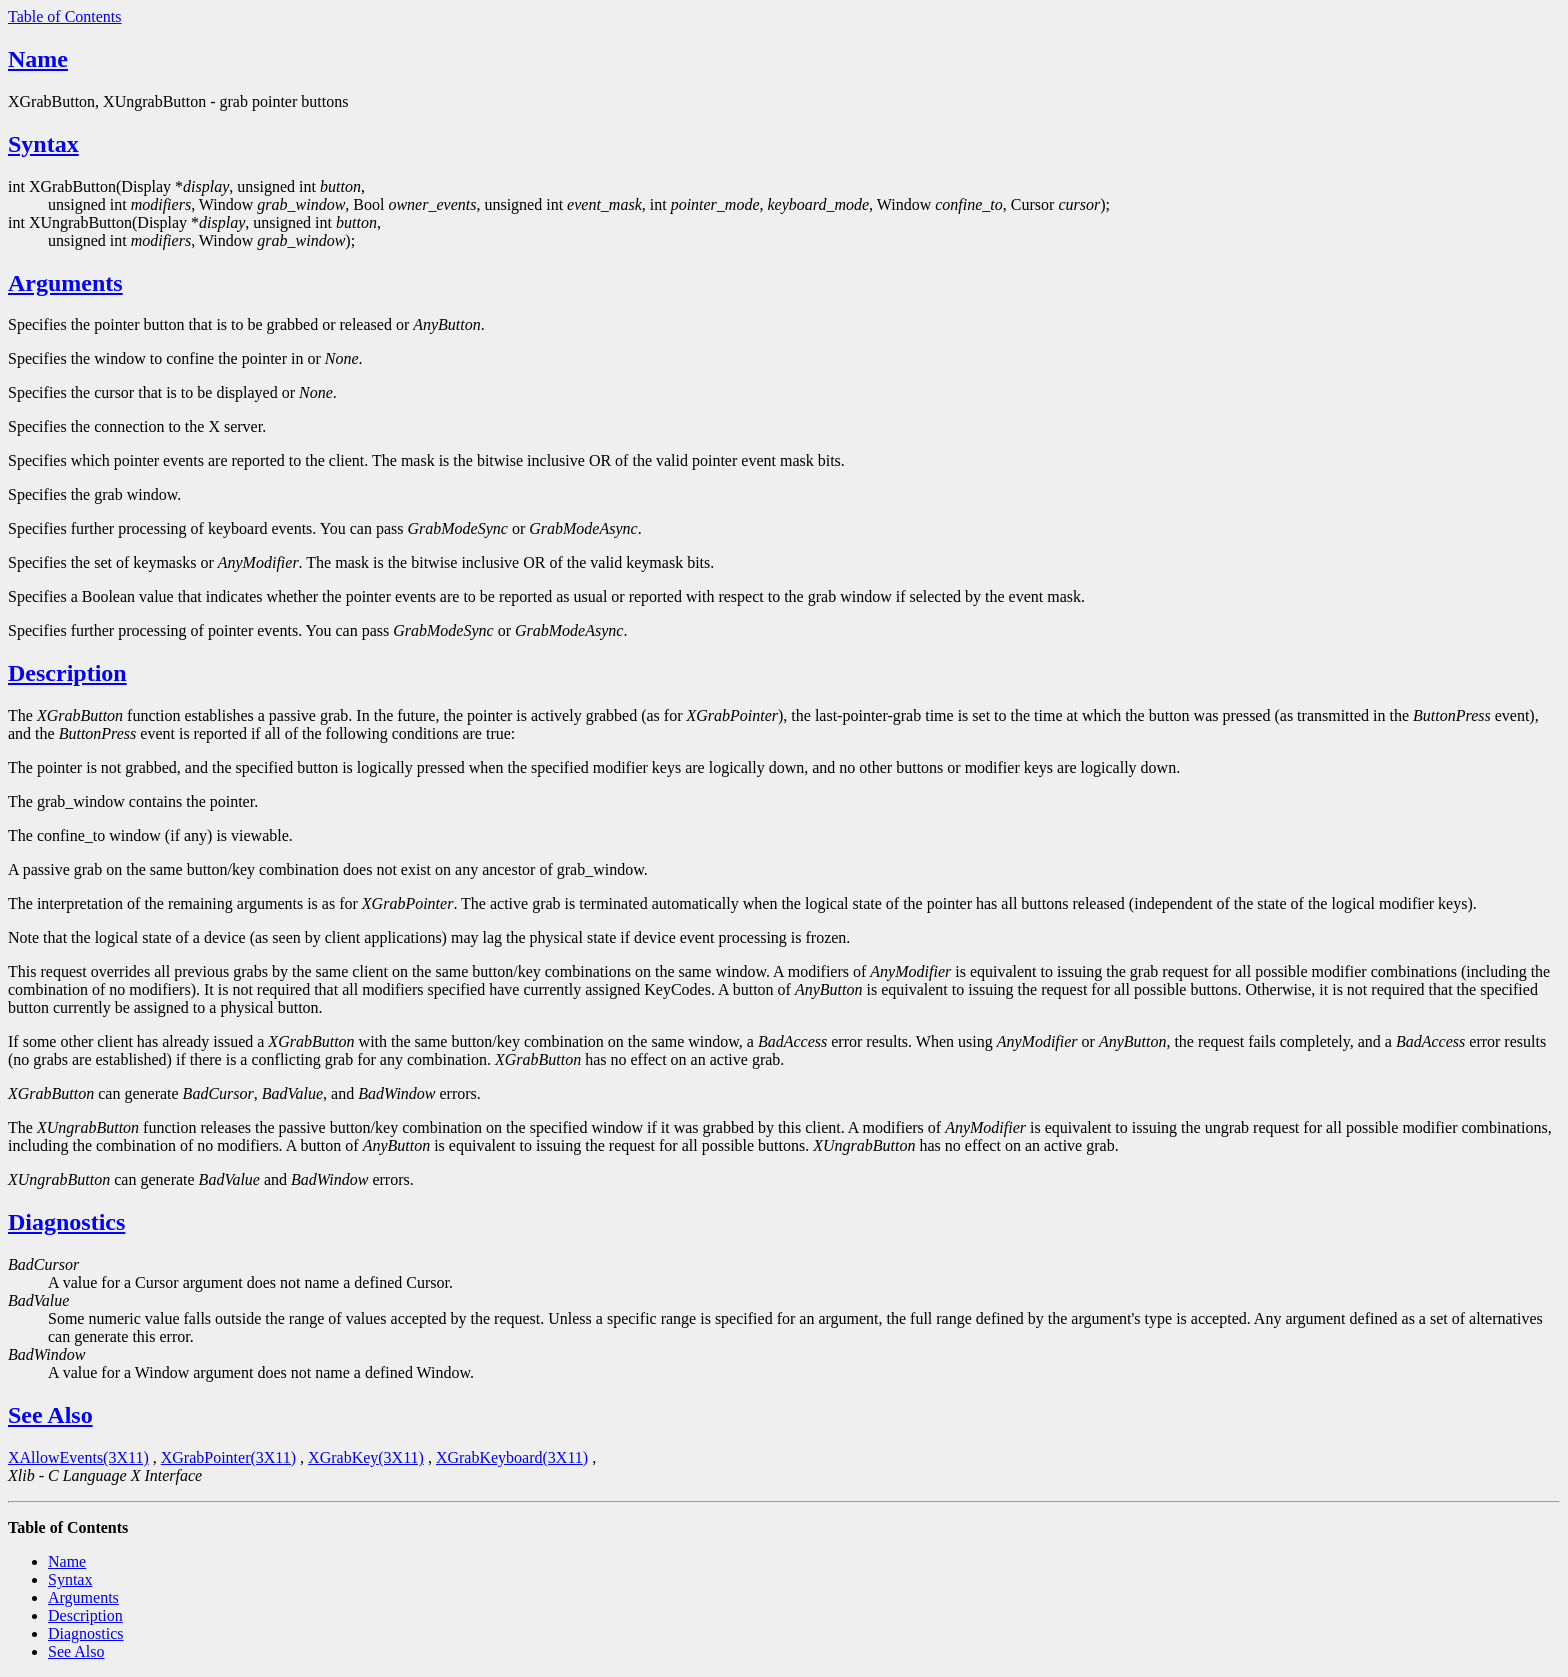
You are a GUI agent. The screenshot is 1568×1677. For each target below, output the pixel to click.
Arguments (65, 283)
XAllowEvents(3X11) (78, 1457)
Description (67, 673)
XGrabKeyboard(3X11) (512, 1457)
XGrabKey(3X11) (366, 1457)
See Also (50, 1415)
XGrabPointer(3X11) (228, 1457)
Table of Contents (65, 16)
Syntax (43, 144)
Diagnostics (66, 1222)
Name (38, 59)
